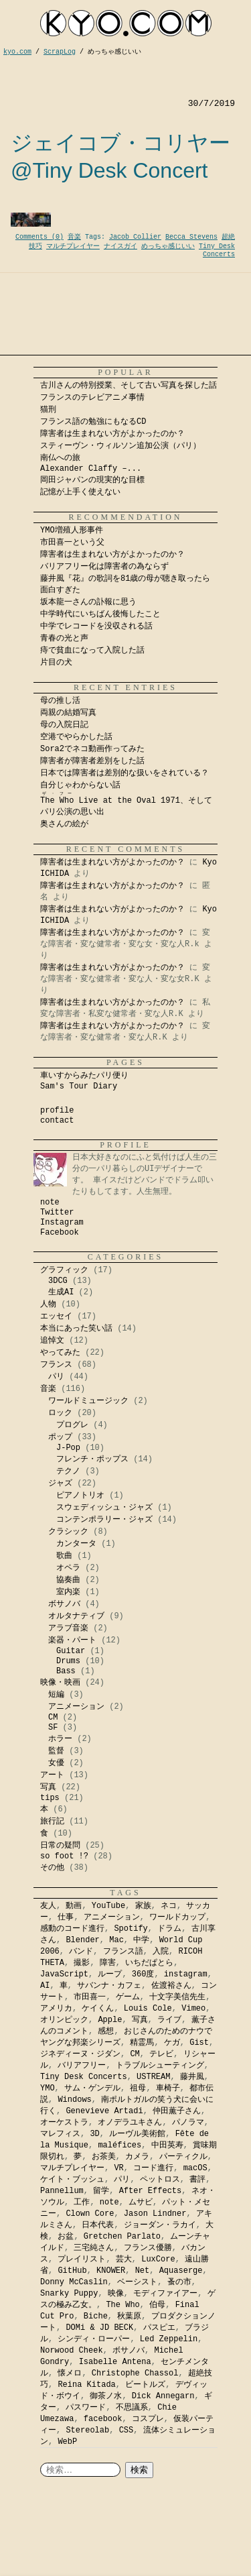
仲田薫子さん (177, 2111)
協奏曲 (68, 1580)
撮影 (82, 1963)
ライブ (169, 2020)
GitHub (72, 2271)
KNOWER (110, 2271)
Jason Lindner (155, 2214)
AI (45, 1986)
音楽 (74, 237)
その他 (52, 1867)
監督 (56, 1751)
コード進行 (153, 2168)
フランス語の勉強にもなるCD (93, 422)
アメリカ (56, 2008)
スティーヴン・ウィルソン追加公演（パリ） (120, 446)
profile (57, 1110)
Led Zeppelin (168, 2339)
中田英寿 (167, 2145)
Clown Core (90, 2214)
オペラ (68, 1568)
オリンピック (64, 2020)
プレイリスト (82, 2259)
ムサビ (141, 2202)
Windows (74, 2100)
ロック (60, 1413)
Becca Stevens (191, 237)
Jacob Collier (135, 237)
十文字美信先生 (177, 1997)
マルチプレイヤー (73, 246)
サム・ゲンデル (92, 2088)
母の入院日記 (64, 725)
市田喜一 (90, 1997)
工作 (82, 2202)
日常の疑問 (60, 1845)
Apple (110, 2020)
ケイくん (98, 2008)
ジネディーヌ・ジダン (80, 2054)
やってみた (60, 1352)
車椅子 (168, 2088)
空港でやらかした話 (76, 737)
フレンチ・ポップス (92, 1459)
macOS (195, 2168)
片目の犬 (56, 662)
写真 (48, 1787)
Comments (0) (39, 237)
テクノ (68, 1471)
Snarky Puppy (69, 2293)
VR (118, 2168)
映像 (116, 2293)
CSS (126, 2430)
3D (94, 2134)
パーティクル (183, 2157)
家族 (143, 1906)
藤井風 (192, 2077)
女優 (56, 1763)
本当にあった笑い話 (76, 1328)
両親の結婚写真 (68, 713)
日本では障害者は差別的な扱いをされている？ (124, 773)
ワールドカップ (177, 1917)
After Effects (150, 2191)
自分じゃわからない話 (80, 785)
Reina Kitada (86, 2385)
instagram (185, 1974)
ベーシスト (137, 2282)
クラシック (68, 1531)
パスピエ (159, 2328)
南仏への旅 (60, 458)
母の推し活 (60, 701)
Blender (82, 1940)
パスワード (86, 2407)
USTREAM (153, 2077)
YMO (47, 2088)
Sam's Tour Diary (78, 1086)
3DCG (58, 1281)
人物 (48, 1304)
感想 (106, 2031)
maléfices (119, 2145)
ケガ (172, 2043)
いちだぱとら (149, 1963)
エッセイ (56, 1316)
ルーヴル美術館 (137, 2134)
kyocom (126, 23)
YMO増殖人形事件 (71, 530)
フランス (56, 1364)
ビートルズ (145, 2385)
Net (142, 2271)
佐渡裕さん (171, 1986)
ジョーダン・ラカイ (160, 2225)
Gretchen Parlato (122, 2236)
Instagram (62, 1222)
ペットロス (160, 2179)
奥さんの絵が (64, 824)
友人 (48, 1906)
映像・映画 (60, 1682)
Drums (68, 1661)
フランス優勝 (148, 2248)
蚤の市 (179, 2282)
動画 (74, 1906)
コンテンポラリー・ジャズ (104, 1519)
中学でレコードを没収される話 (96, 626)
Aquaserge (181, 2271)
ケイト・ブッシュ (72, 2179)
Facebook (59, 1232)
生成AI (61, 1292)
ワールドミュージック (88, 1401)
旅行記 (52, 1821)
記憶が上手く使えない (80, 492)
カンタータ (76, 1544)
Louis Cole (148, 2008)
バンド (81, 1951)
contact (57, 1120)
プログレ (72, 1425)
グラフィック (64, 1270)
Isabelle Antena (115, 2362)
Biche (96, 2316)
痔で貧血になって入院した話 (92, 650)
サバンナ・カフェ (109, 1986)
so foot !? (64, 1856)
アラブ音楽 (68, 1628)
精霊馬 (142, 2043)
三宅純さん (94, 2248)
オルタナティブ (76, 1616)
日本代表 (98, 2225)
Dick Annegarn (163, 2396)
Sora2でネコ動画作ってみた (92, 749)
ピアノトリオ (80, 1495)
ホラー (60, 1739)
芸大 (124, 2259)
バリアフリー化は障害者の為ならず (104, 566)
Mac (116, 1940)
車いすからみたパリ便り (84, 1075)
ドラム (169, 1929)
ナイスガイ (120, 246)
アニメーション (76, 1707)
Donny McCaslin (74, 2282)
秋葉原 (129, 2316)
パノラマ (188, 2122)
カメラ (137, 2157)
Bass (66, 1671)
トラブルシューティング (160, 2065)
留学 (101, 2191)
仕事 (66, 1917)
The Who (122, 2305)
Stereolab (87, 2430)
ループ (110, 1974)
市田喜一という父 (72, 542)
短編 (56, 1694)
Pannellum (62, 2191)
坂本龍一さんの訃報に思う (88, 602)
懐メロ (70, 2373)
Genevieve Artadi (104, 2111)
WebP (67, 2442)
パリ (56, 1377)
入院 (161, 1951)
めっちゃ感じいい (168, 246)
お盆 (66, 2236)
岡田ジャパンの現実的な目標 (92, 480)
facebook (103, 2419)
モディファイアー (165, 2293)
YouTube (108, 1906)
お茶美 (104, 2157)
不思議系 (132, 2407)
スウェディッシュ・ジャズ (104, 1507)
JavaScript (64, 1974)
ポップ (60, 1437)
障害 (108, 1963)
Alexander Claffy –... (90, 468)
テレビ (161, 2054)
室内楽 (68, 1592)
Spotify (130, 1929)
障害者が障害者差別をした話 (92, 761)
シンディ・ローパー (94, 2339)
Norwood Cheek (71, 2350)
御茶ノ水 (106, 2396)
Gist (199, 2043)
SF (53, 1727)
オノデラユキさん (130, 2122)
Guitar (70, 1651)
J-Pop (68, 1448)
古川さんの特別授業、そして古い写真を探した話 (128, 385)
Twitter (57, 1212)
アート (52, 1775)
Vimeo (193, 2008)
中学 (141, 1940)
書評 (197, 2179)
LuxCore (158, 2259)
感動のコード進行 (72, 1929)
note (50, 1202)
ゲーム (128, 1997)
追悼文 (52, 1340)
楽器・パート (72, 1640)
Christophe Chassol (135, 2373)
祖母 (138, 2088)
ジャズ (60, 1483)
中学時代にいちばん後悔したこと (100, 614)
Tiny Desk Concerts (217, 250)
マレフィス (60, 2134)
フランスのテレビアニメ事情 (92, 397)
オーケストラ (64, 2122)
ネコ (169, 1906)
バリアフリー (82, 2065)
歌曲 (64, 1556)
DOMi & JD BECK (99, 2328)
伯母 (157, 2305)
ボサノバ (64, 1604)
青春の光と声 (64, 638)
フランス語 (123, 1951)
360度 (143, 1974)
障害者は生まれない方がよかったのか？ (112, 434)
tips (50, 1798)
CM (53, 1717)
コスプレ (148, 2419)
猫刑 (48, 409)
